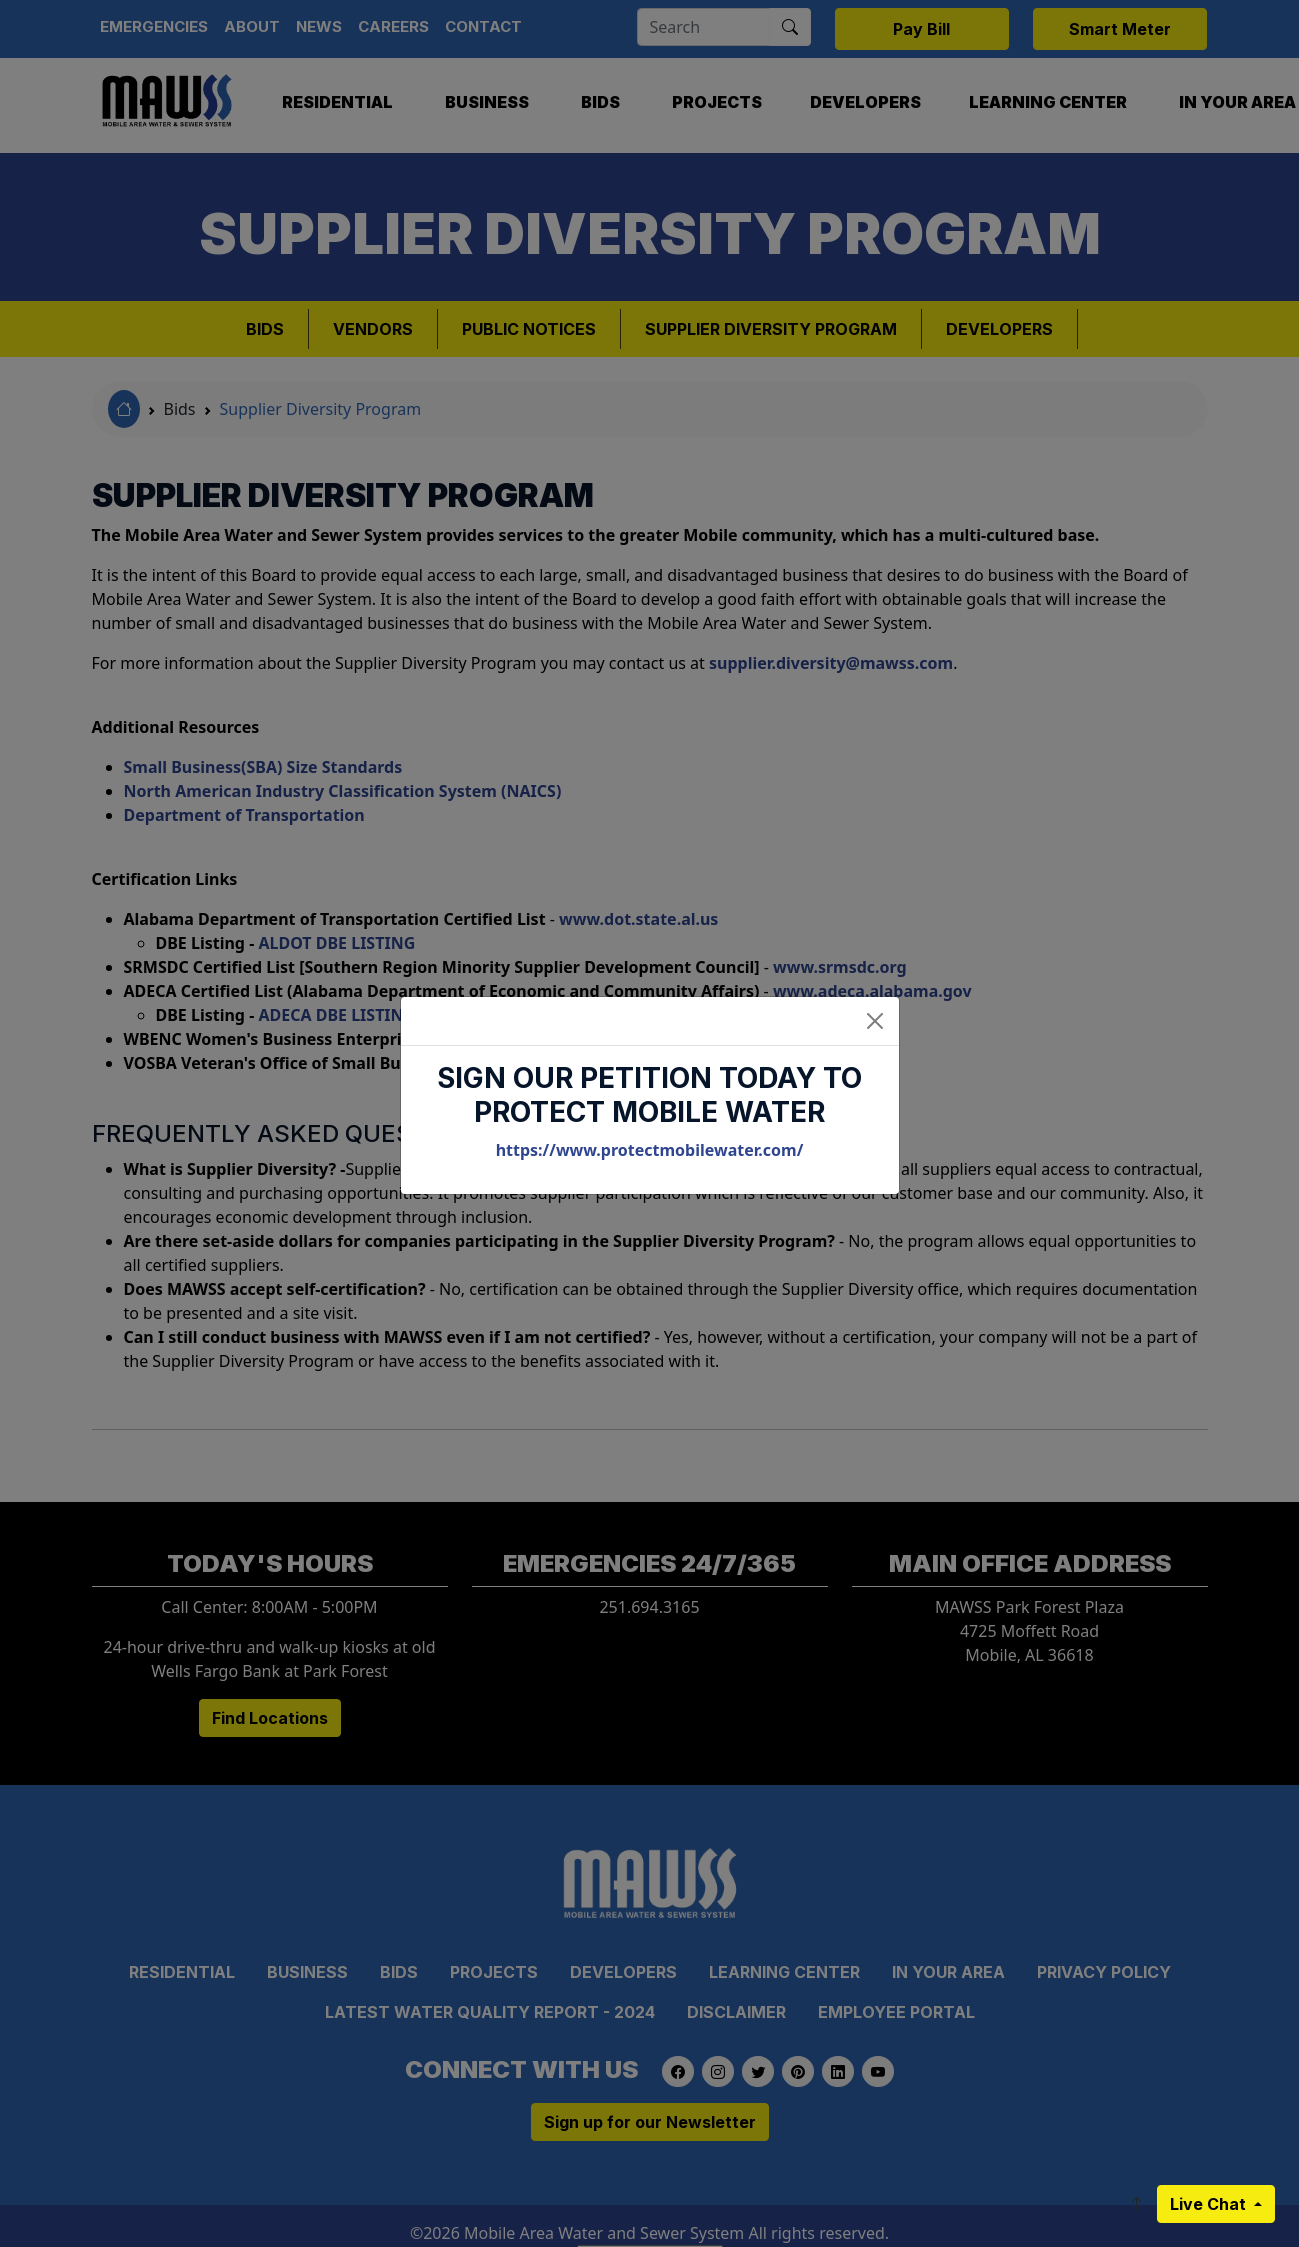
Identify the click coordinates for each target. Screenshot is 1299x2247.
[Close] (875, 1021)
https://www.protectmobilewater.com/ (650, 1150)
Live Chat (1210, 2204)
